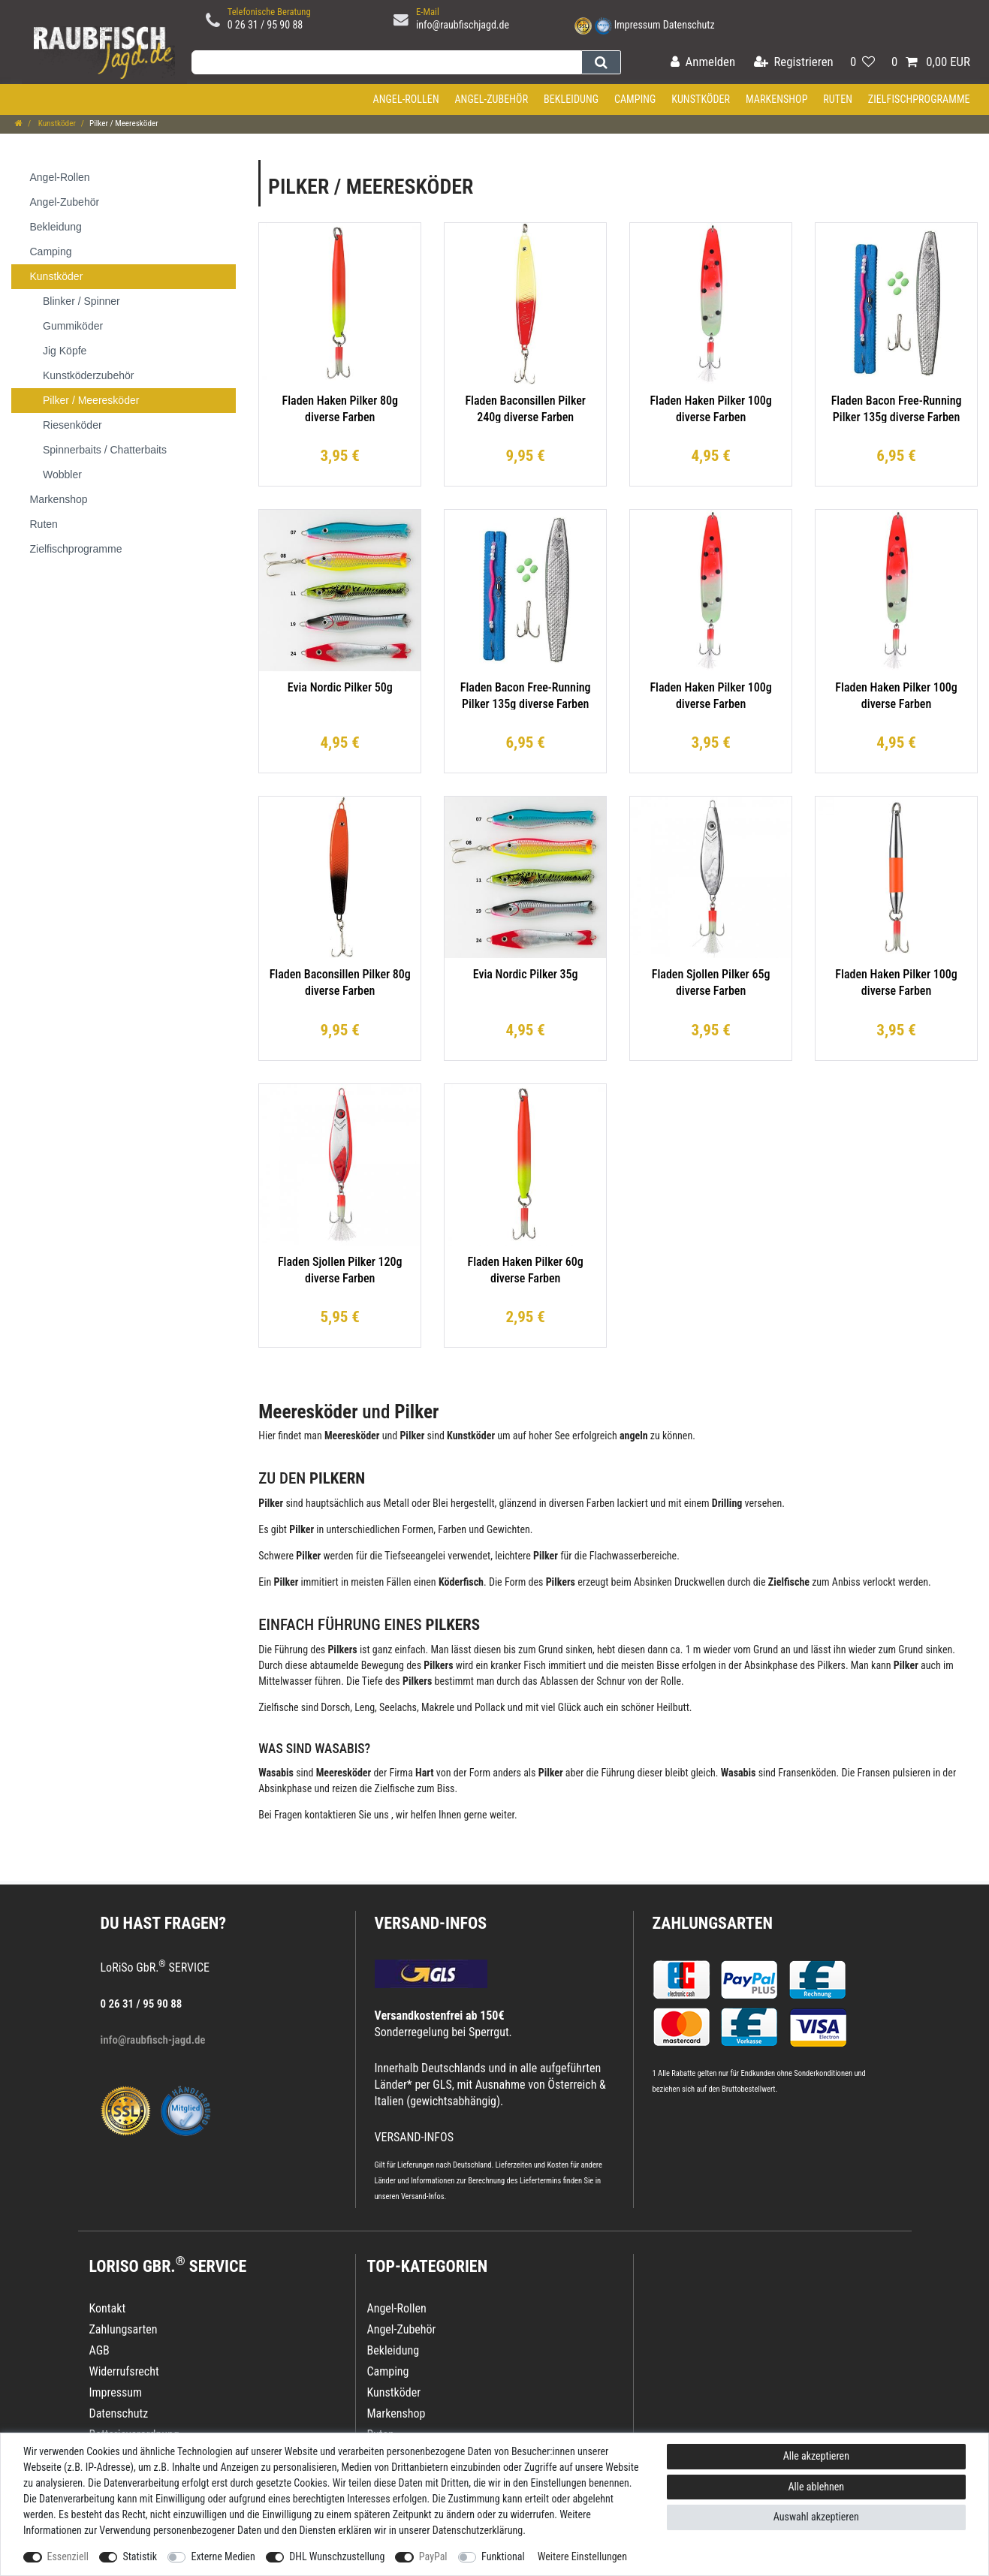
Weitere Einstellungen (582, 2556)
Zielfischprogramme (919, 99)
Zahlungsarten (713, 1923)
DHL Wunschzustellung (336, 2556)
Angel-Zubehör (491, 99)
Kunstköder (700, 99)
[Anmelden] (702, 63)
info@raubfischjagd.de (462, 25)
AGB (99, 2350)
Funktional (503, 2556)
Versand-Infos (423, 2196)
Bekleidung (571, 99)
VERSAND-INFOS (431, 1923)
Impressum (637, 25)
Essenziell (68, 2556)
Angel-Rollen (406, 99)
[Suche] (601, 62)
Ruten (837, 99)
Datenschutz (689, 25)
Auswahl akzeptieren (816, 2517)
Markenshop (777, 99)
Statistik (139, 2556)
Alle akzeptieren (816, 2456)
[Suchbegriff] (386, 62)
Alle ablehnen (816, 2487)
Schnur (610, 1681)
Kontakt (107, 2308)
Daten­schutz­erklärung (478, 2530)
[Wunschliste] (862, 63)
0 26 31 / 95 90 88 (265, 25)
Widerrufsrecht (124, 2371)
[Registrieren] (794, 63)
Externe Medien (223, 2556)
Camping (635, 99)
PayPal (433, 2556)
